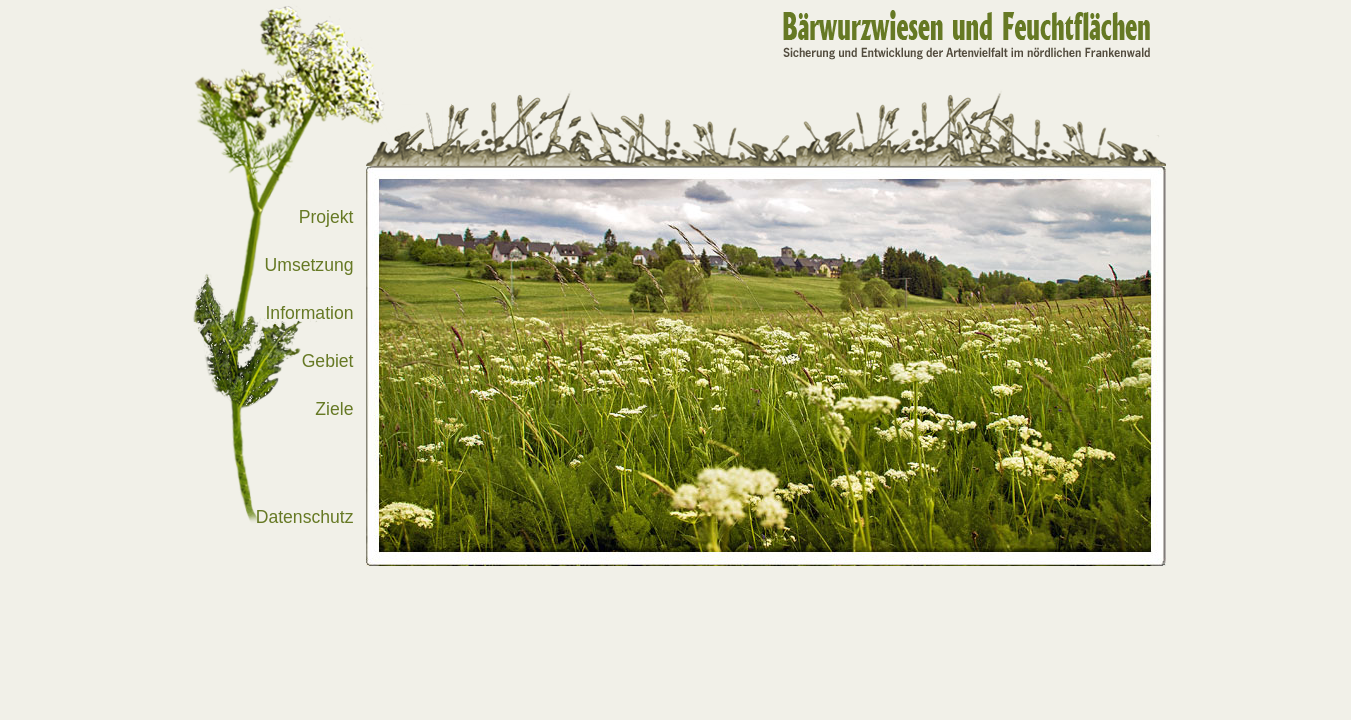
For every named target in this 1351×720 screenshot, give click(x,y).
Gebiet (328, 361)
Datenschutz (305, 517)
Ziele (334, 409)
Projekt (326, 217)
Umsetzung (309, 265)
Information (309, 313)
